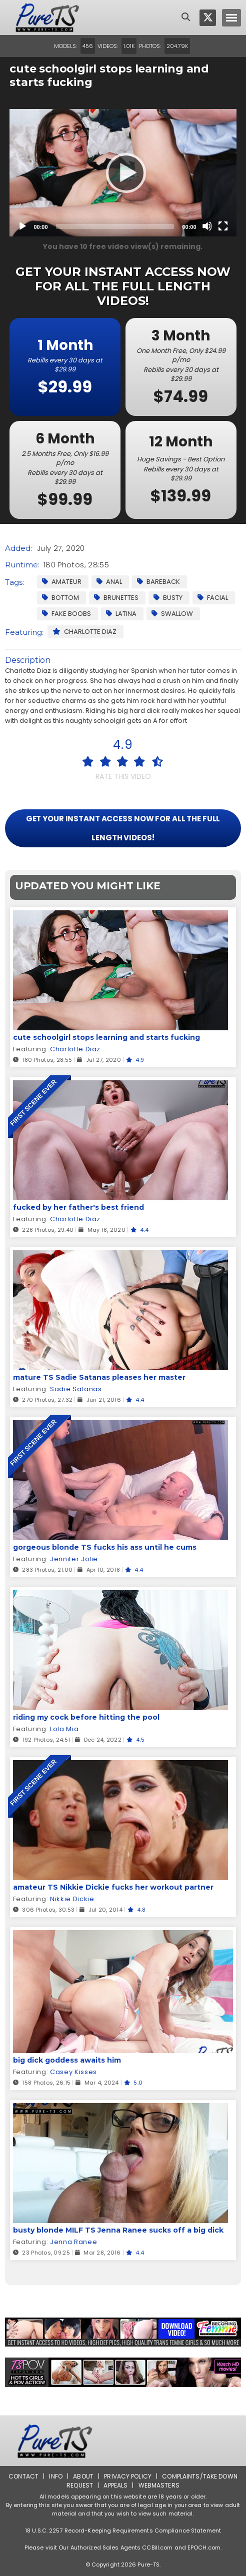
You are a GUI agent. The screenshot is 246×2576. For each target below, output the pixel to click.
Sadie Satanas (76, 1389)
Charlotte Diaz (84, 631)
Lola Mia (64, 1729)
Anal (109, 581)
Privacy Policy (128, 2476)
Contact (23, 2476)
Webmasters (159, 2485)
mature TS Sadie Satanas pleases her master (99, 1377)
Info (55, 2476)
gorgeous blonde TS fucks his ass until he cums (104, 1547)
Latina (121, 613)
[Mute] (207, 225)
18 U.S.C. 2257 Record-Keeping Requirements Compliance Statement (123, 2531)
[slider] (115, 226)
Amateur (62, 581)
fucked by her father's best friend (78, 1207)
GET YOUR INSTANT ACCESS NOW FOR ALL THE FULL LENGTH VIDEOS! (123, 828)
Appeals (116, 2485)
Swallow (172, 613)
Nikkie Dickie (72, 1899)
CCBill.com (157, 2548)
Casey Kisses (73, 2072)
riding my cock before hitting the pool (86, 1717)
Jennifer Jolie (74, 1559)
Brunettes (116, 597)
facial (213, 597)
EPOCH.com (204, 2548)
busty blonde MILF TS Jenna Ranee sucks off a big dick (118, 2230)
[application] (123, 172)
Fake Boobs (66, 613)
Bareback (158, 581)
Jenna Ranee (73, 2242)
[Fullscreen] (223, 225)
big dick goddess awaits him (67, 2060)
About (83, 2476)
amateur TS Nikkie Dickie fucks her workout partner (113, 1887)
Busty (168, 597)
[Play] (123, 172)
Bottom (60, 597)
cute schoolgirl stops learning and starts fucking (106, 1037)
